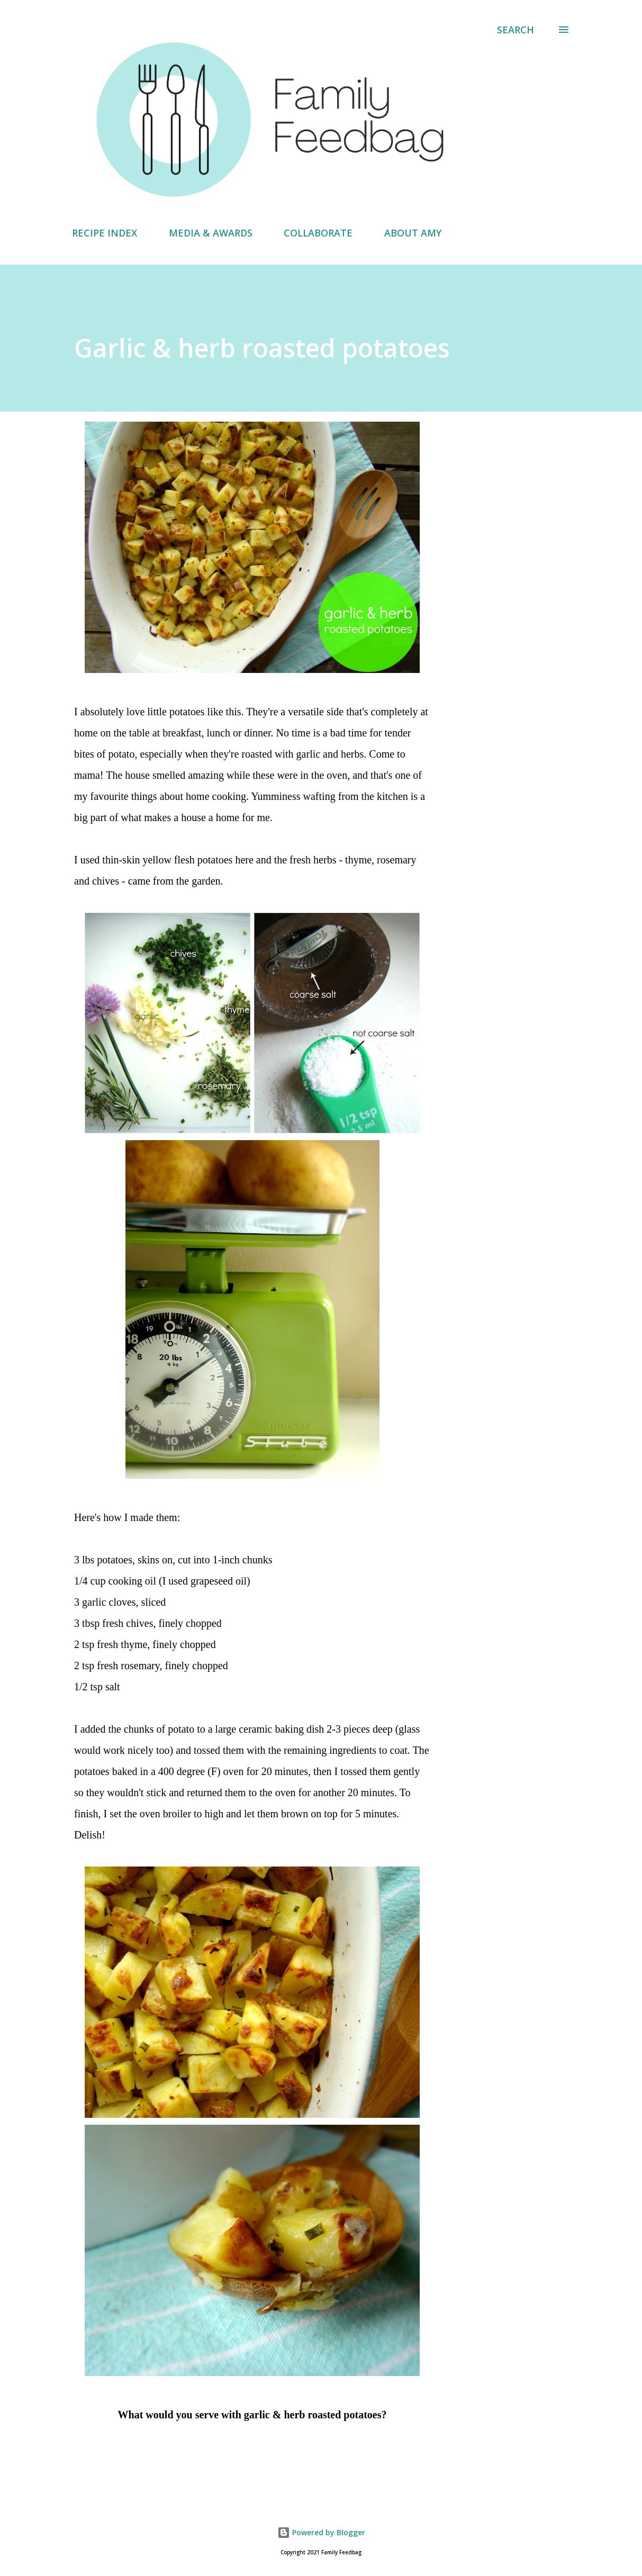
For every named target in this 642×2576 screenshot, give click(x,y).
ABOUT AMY (412, 232)
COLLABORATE (318, 232)
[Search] (515, 29)
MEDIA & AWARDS (210, 232)
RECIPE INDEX (104, 232)
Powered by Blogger (321, 2532)
